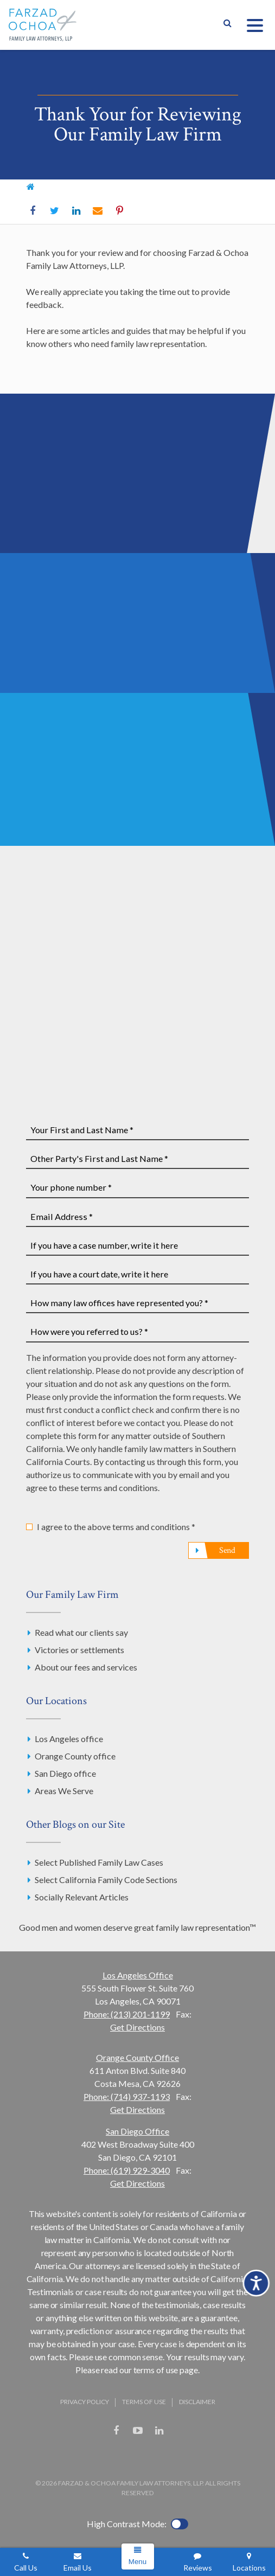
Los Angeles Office (138, 1975)
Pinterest (119, 211)
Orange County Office (137, 2057)
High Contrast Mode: (127, 2524)
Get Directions (137, 2027)
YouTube (138, 2431)
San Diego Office (137, 2131)
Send (227, 1550)
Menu (137, 2562)
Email (97, 211)
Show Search (227, 25)
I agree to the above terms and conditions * (116, 1526)
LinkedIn (76, 211)
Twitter (54, 211)
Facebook (32, 211)
